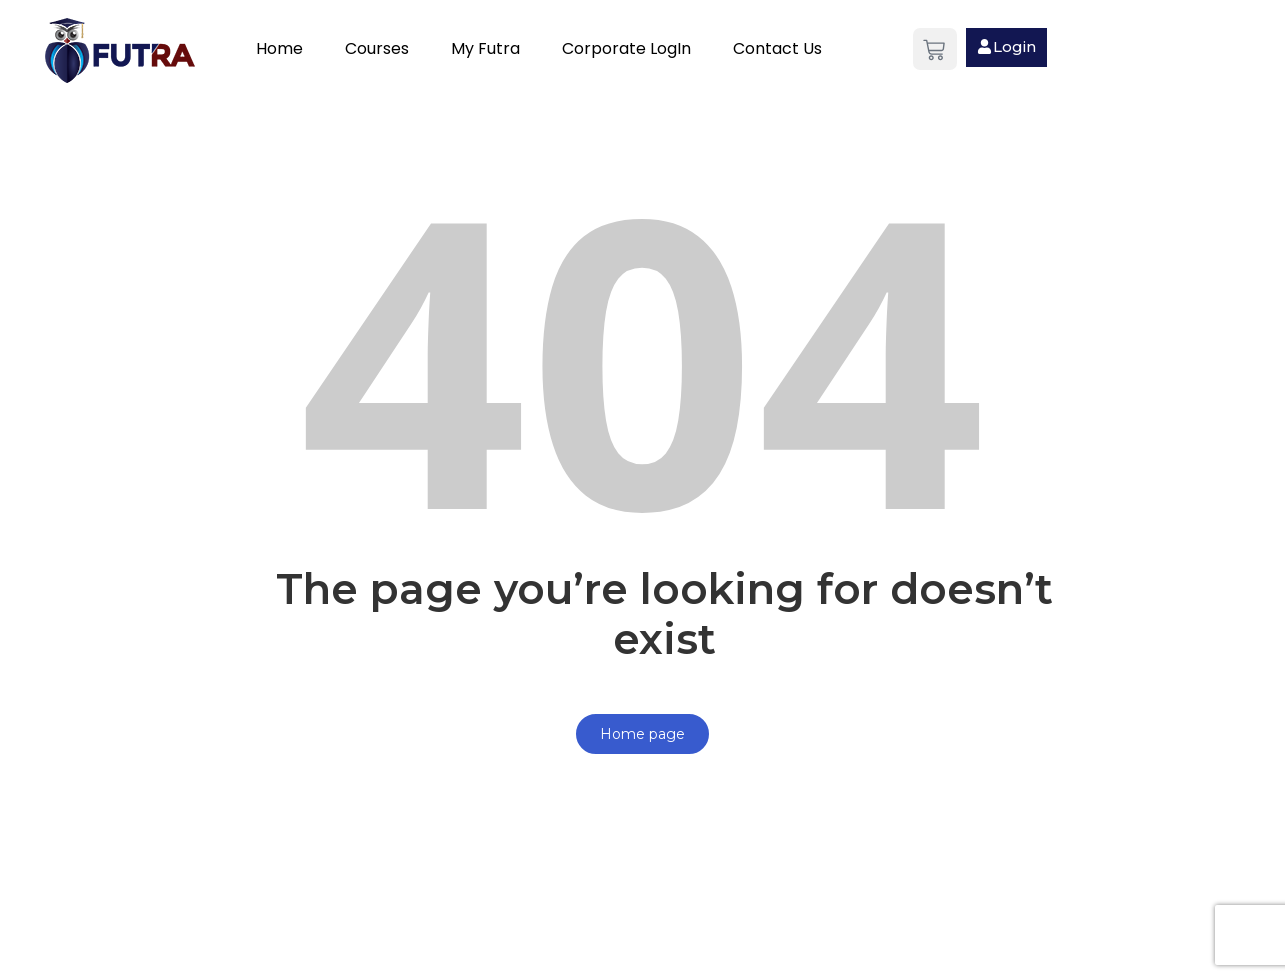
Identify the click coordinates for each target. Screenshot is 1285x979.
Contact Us (777, 48)
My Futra (485, 48)
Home (279, 48)
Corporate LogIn (626, 48)
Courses (377, 48)
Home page (642, 734)
